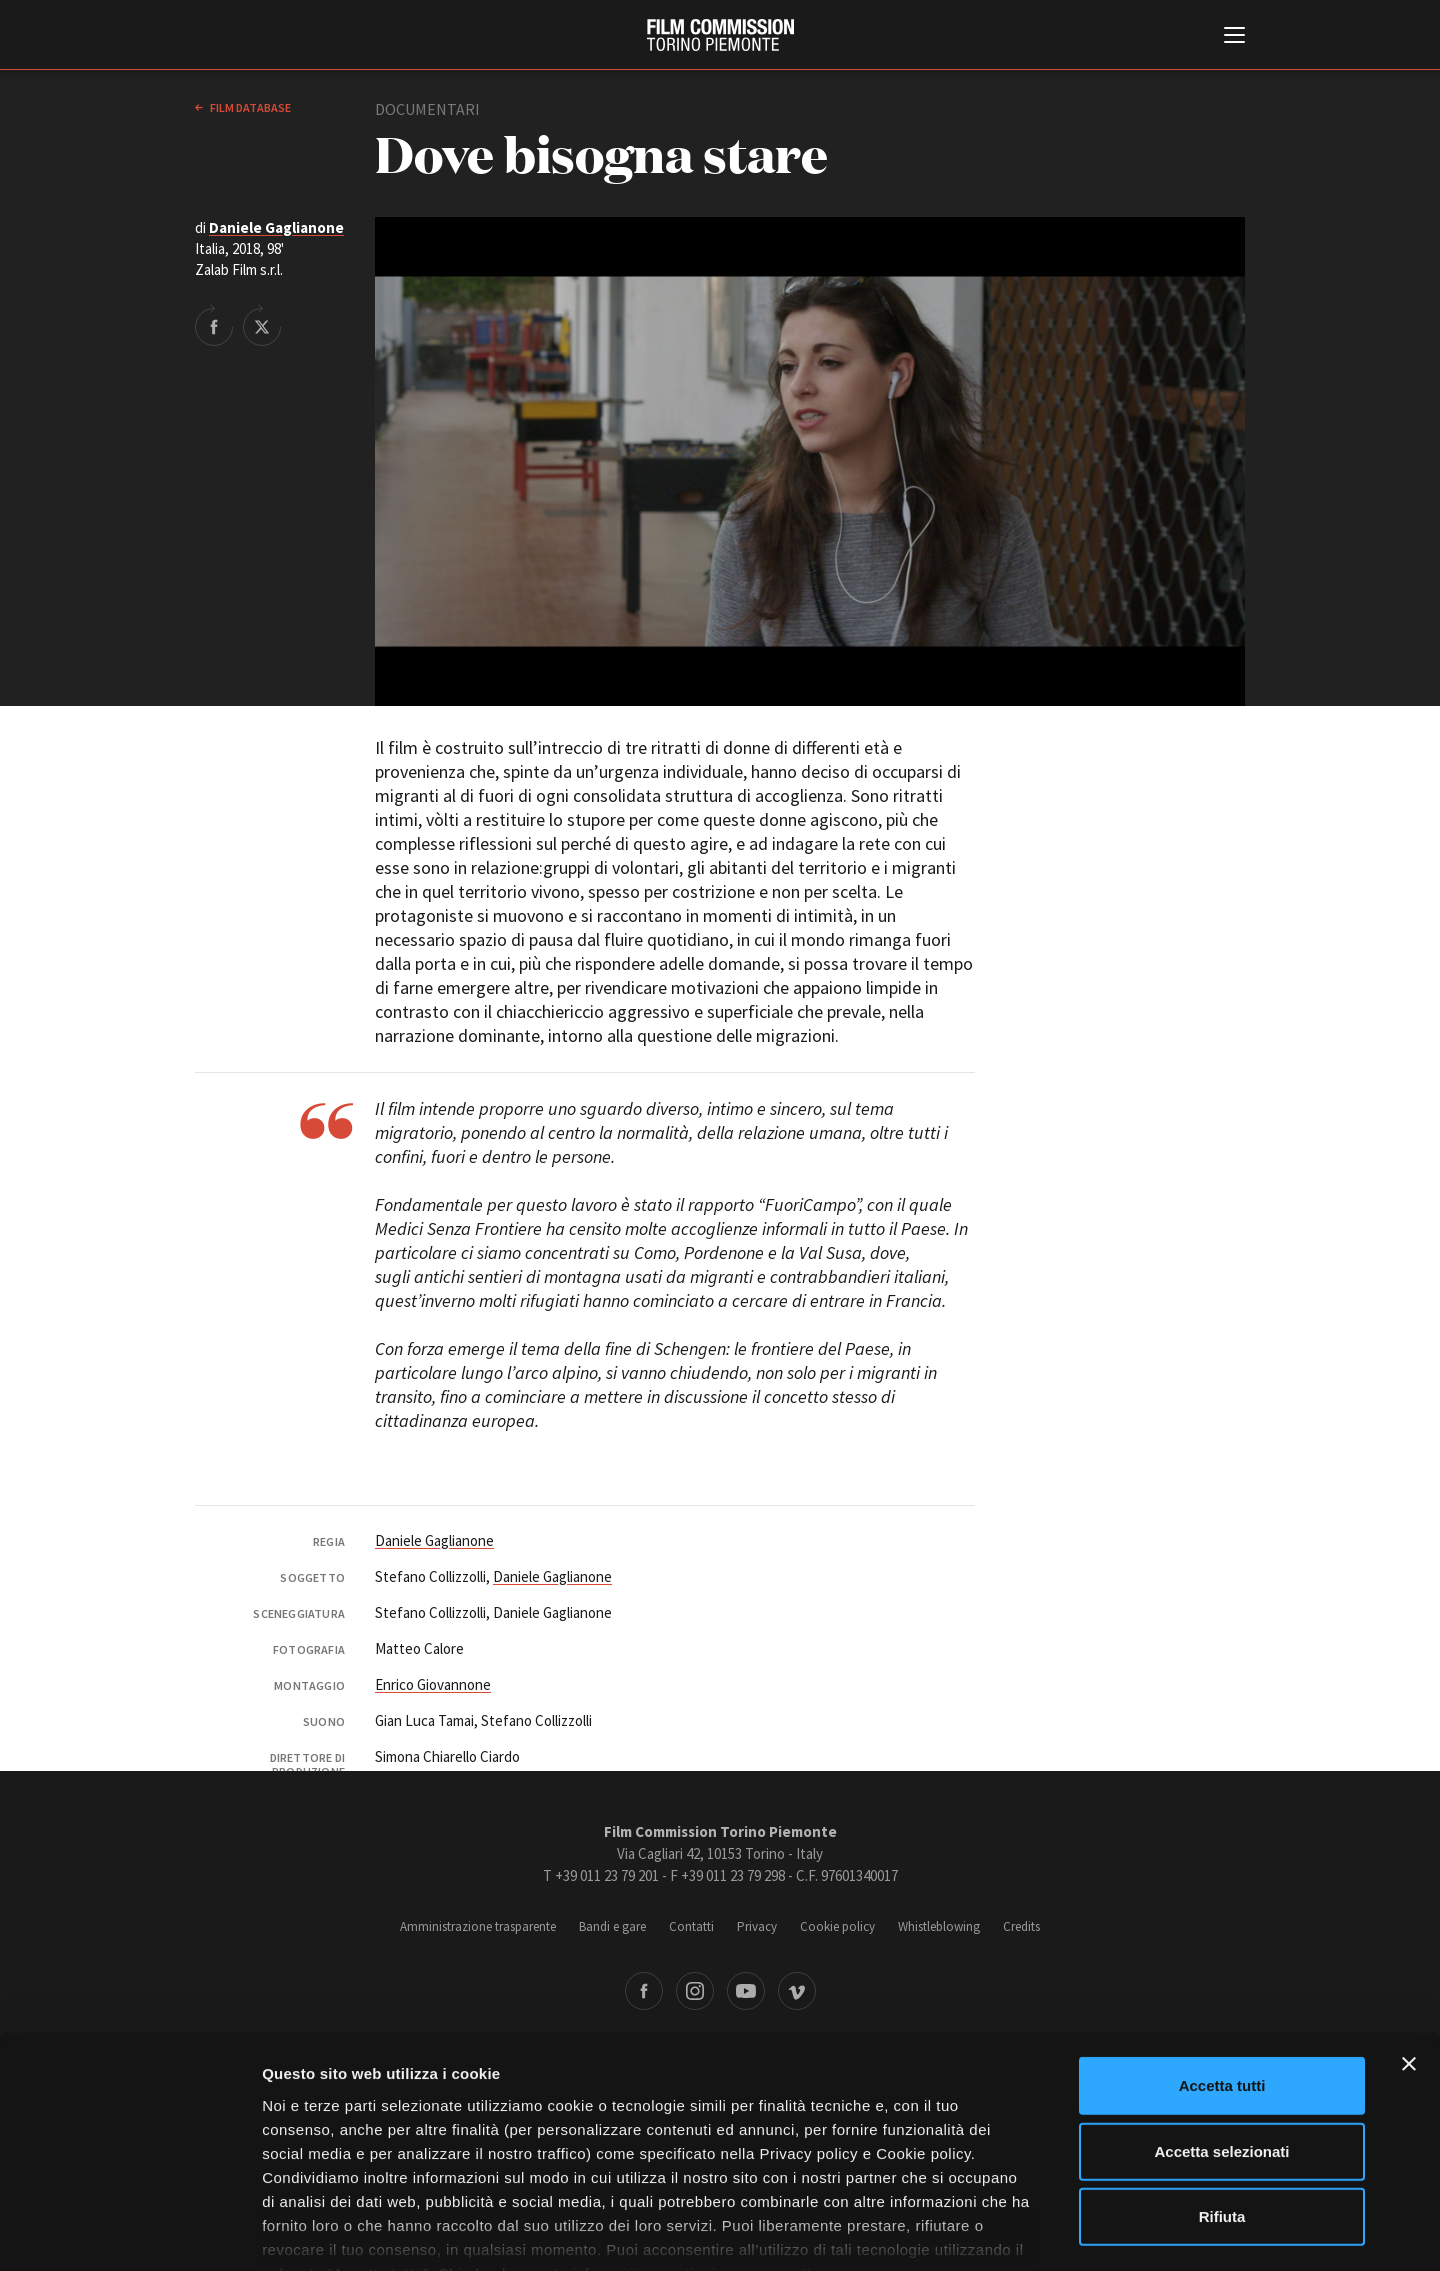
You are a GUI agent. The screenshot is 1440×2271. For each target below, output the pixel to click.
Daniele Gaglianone (276, 227)
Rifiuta (1222, 2096)
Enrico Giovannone (433, 1684)
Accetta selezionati (1221, 2030)
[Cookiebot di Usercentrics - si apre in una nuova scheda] (129, 2232)
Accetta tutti (1222, 1965)
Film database (249, 107)
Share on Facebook (214, 325)
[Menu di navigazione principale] (1234, 37)
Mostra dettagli (1052, 2231)
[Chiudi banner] (1409, 1944)
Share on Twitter (262, 325)
